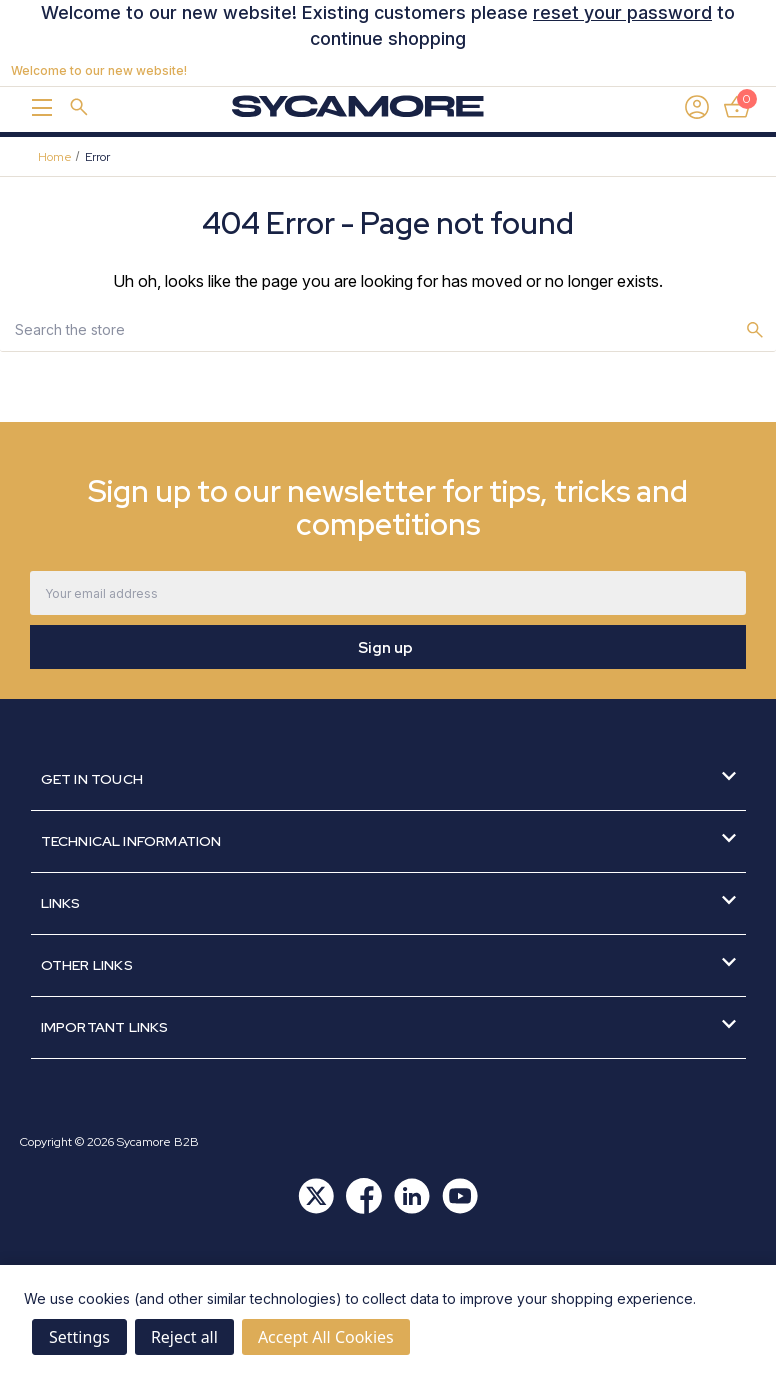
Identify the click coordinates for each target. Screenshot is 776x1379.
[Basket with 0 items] (737, 107)
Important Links (388, 1026)
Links (388, 902)
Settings (79, 1337)
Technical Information (388, 840)
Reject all (184, 1337)
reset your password (622, 12)
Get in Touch (388, 778)
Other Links (388, 964)
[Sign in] (697, 107)
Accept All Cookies (326, 1337)
